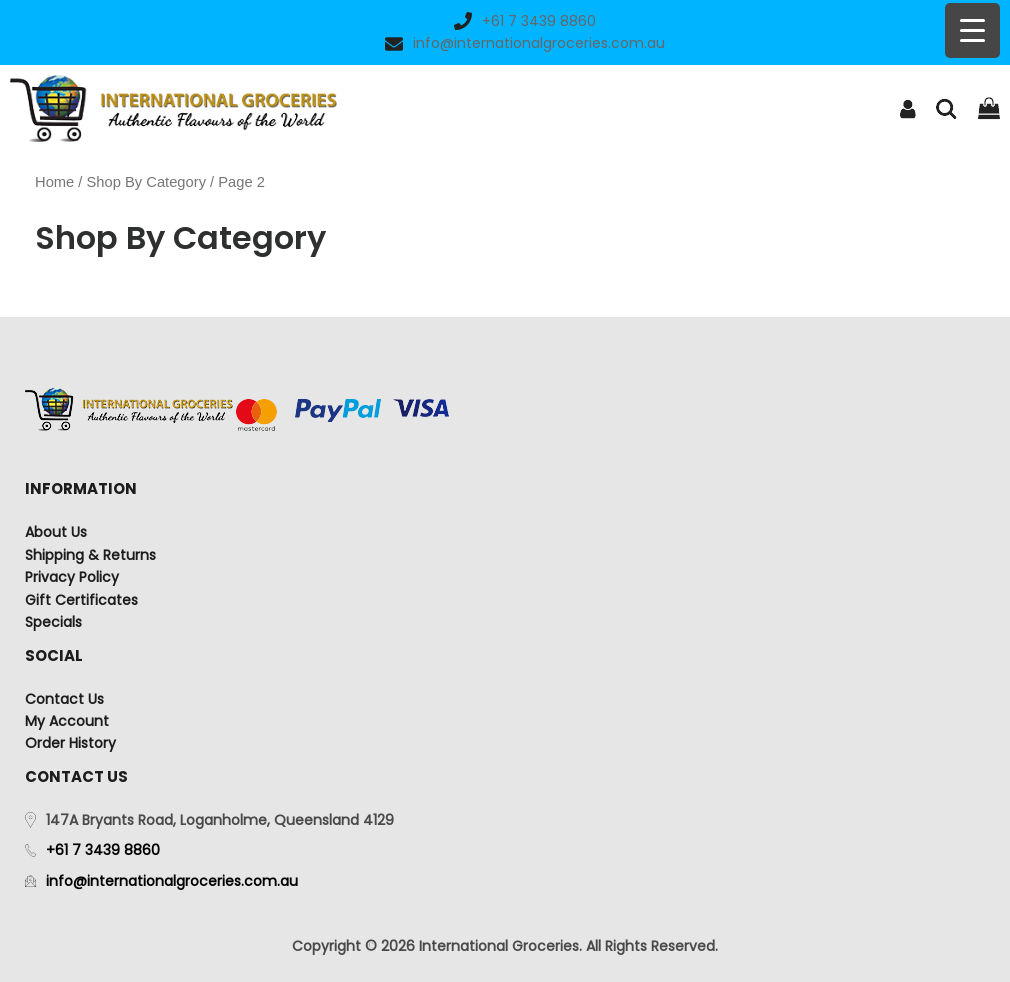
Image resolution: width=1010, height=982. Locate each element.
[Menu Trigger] (972, 30)
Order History (70, 743)
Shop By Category (146, 182)
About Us (56, 532)
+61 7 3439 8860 (525, 21)
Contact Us (64, 699)
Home (54, 182)
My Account (67, 721)
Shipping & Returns (90, 555)
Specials (53, 622)
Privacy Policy (72, 577)
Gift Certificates (81, 600)
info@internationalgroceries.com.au (525, 43)
